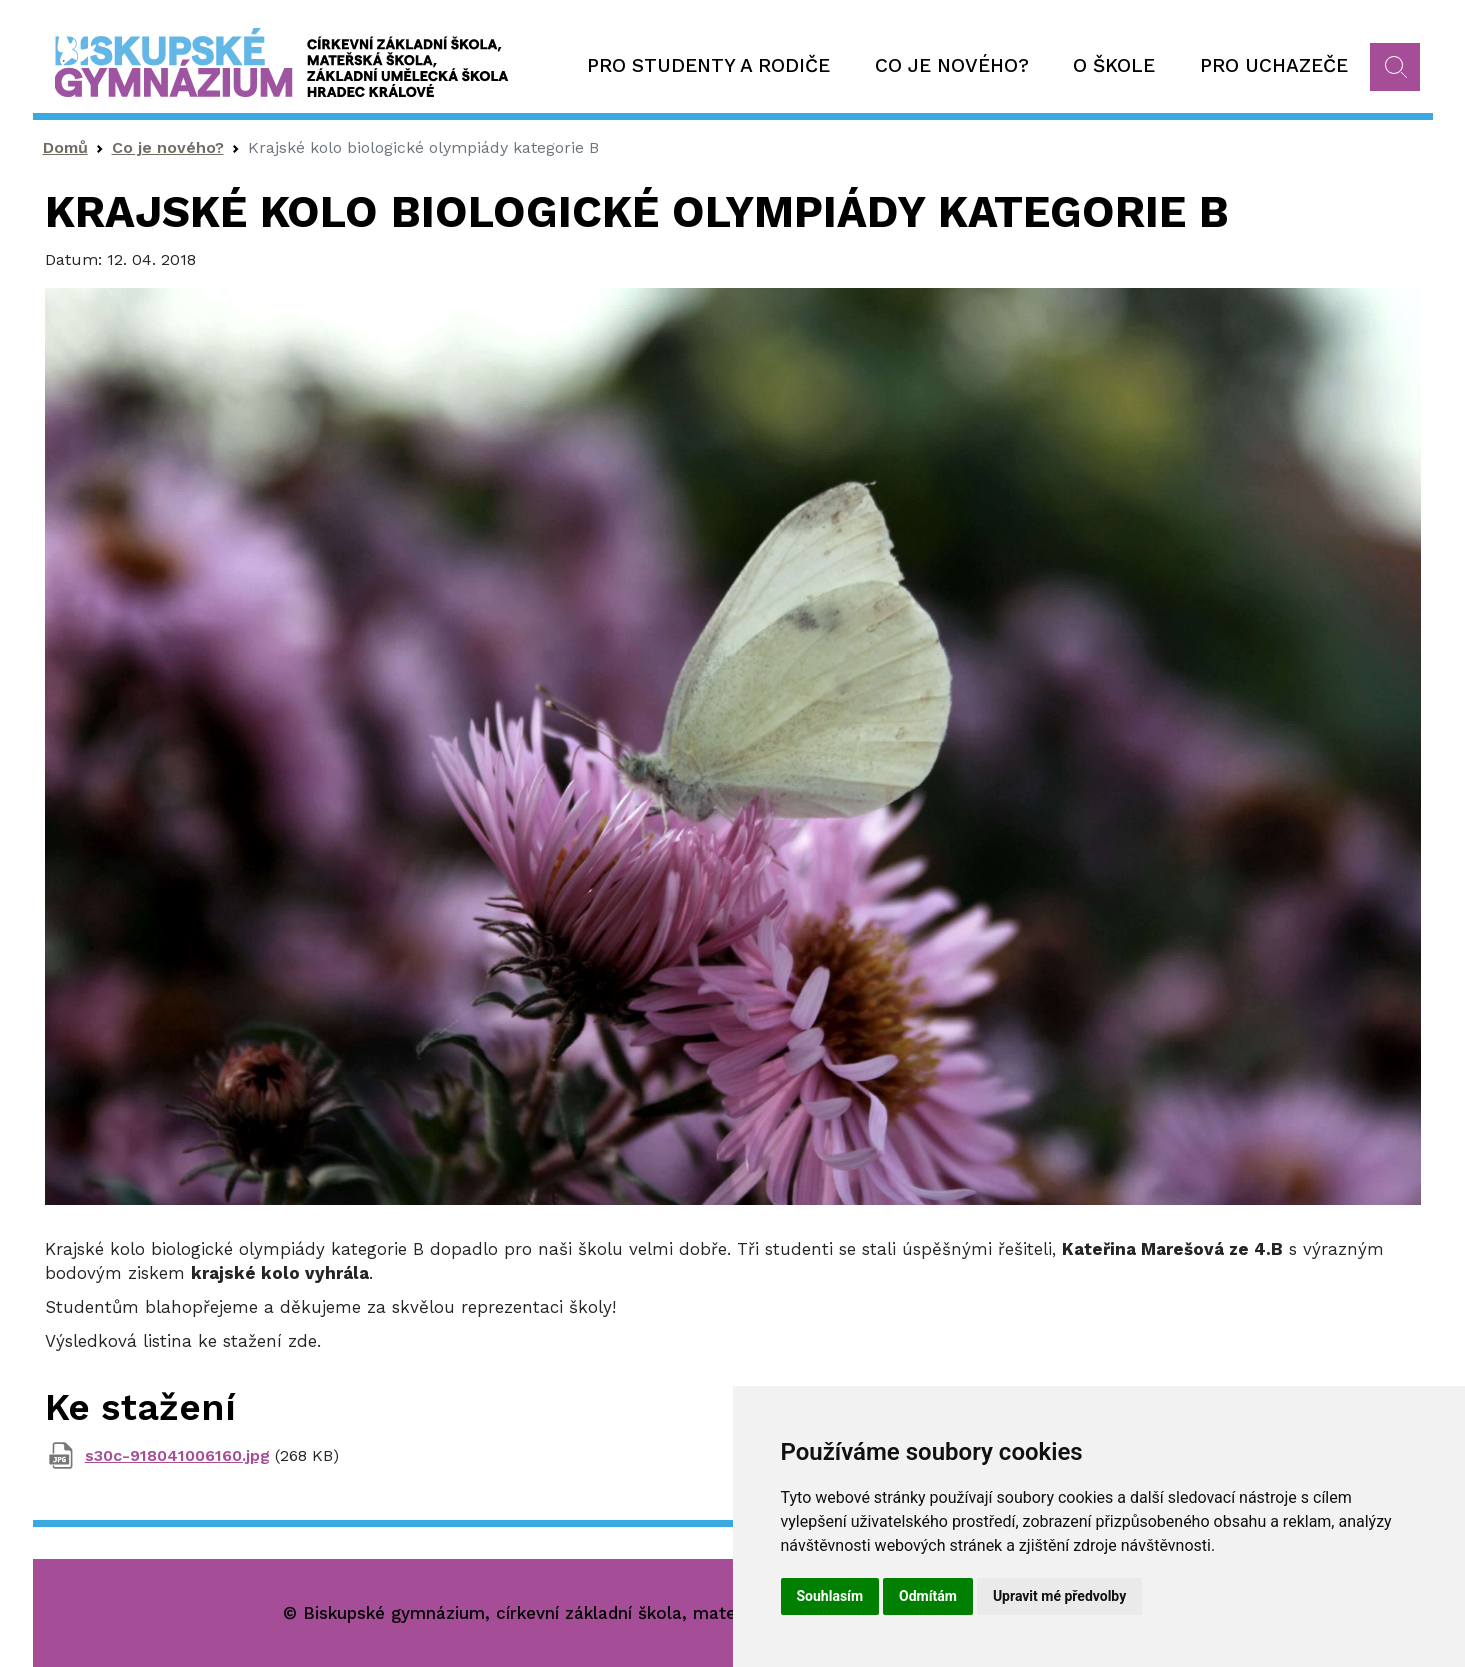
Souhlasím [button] (830, 1596)
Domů (65, 147)
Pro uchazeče (1274, 65)
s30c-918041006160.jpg (177, 1455)
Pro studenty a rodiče (708, 65)
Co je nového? (952, 65)
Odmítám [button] (928, 1596)
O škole (1114, 65)
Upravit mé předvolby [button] (1059, 1596)
